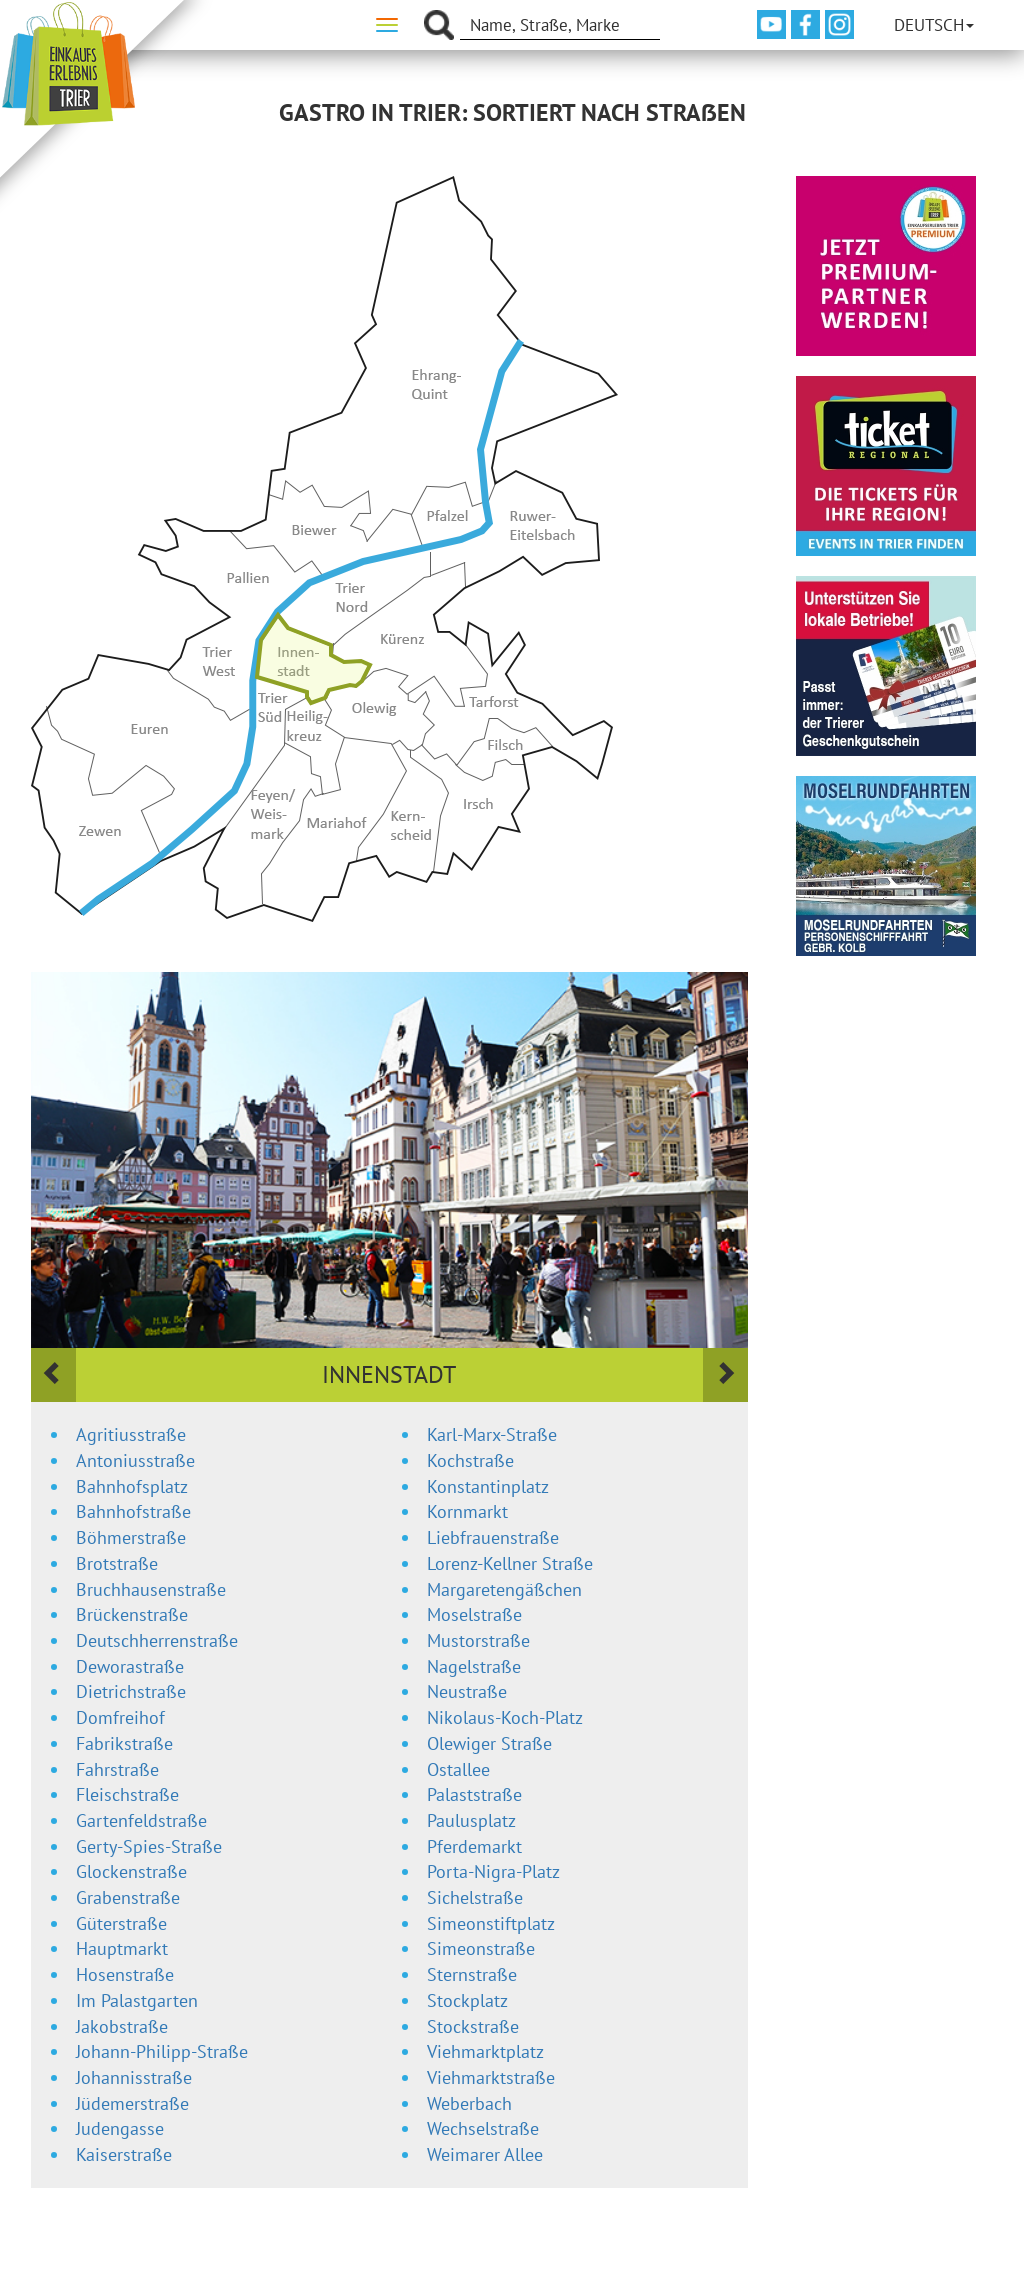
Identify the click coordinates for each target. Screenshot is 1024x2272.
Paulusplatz (471, 1820)
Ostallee (458, 1769)
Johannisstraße (134, 2077)
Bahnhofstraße (133, 1511)
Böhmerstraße (131, 1537)
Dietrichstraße (131, 1691)
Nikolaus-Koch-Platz (505, 1717)
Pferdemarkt (474, 1846)
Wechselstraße (483, 2128)
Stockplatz (467, 2000)
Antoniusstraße (135, 1460)
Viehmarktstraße (491, 2077)
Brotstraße (117, 1563)
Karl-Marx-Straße (492, 1434)
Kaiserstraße (124, 2154)
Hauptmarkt (122, 1948)
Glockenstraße (131, 1871)
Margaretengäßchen (504, 1589)
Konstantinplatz (488, 1486)
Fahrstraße (117, 1769)
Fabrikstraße (124, 1743)
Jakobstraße (122, 2026)
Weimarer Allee (485, 2154)
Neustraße (467, 1691)
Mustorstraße (478, 1640)
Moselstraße (474, 1614)
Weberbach (469, 2103)
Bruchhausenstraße (151, 1589)
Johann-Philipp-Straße (162, 2051)
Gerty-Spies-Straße (149, 1846)
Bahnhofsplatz (132, 1486)
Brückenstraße (132, 1614)
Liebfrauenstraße (493, 1537)
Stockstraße (473, 2026)
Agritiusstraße (131, 1434)
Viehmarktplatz (485, 2051)
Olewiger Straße (489, 1743)
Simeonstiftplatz (491, 1923)
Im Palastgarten (137, 2000)
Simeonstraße (481, 1948)
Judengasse (120, 2128)
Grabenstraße (128, 1897)
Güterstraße (121, 1923)
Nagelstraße (474, 1666)
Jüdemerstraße (132, 2103)
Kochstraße (470, 1460)
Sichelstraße (475, 1897)
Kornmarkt (467, 1511)
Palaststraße (474, 1794)
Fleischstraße (127, 1794)
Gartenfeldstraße (141, 1820)
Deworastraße (130, 1666)
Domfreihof (120, 1717)
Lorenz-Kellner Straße (510, 1563)
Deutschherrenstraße (157, 1640)
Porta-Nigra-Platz (493, 1871)
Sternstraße (472, 1974)
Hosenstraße (125, 1974)
